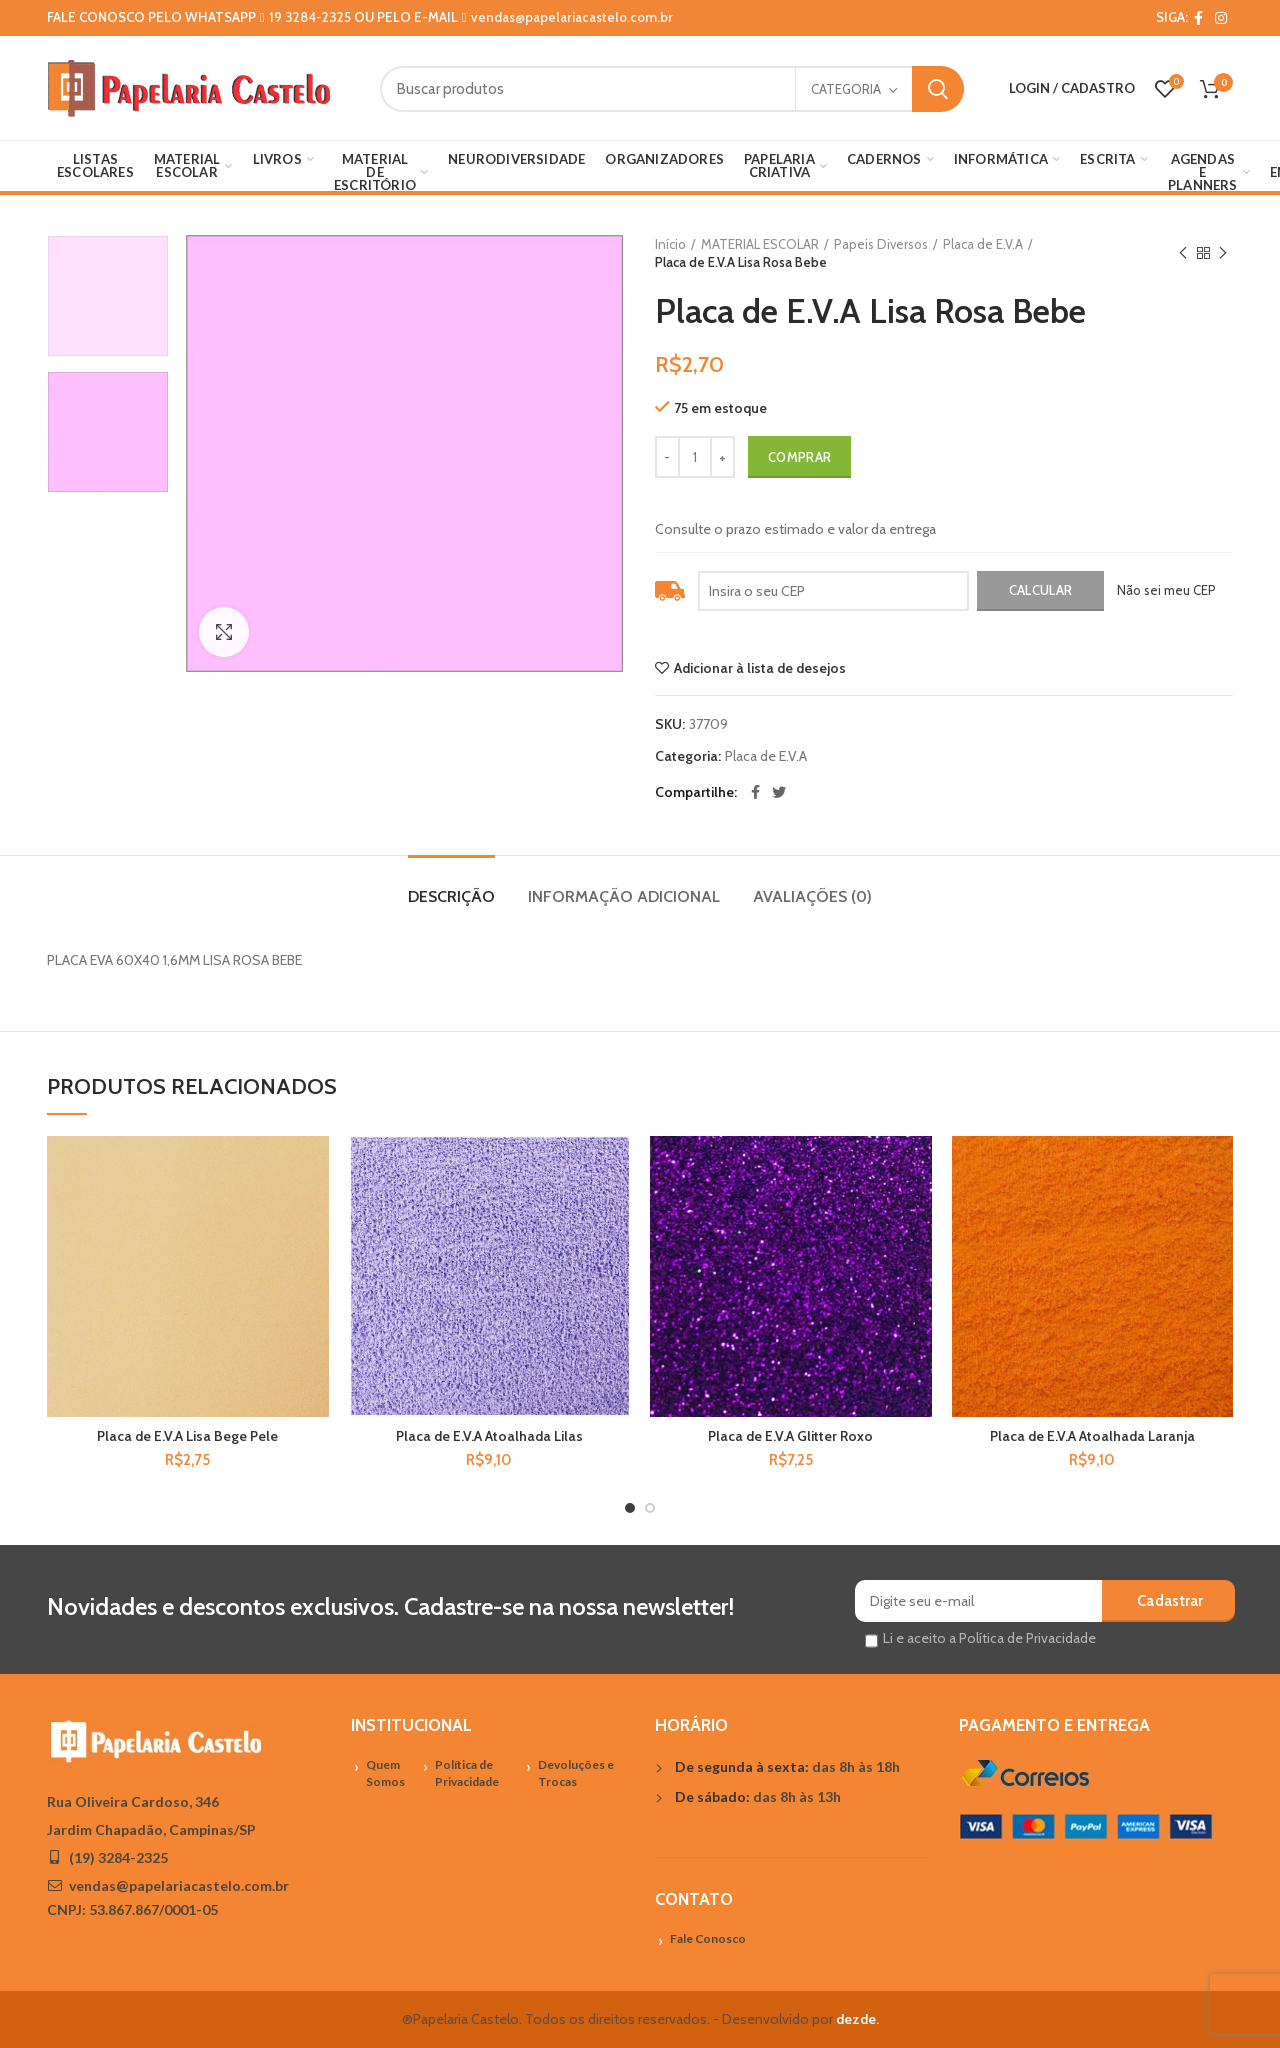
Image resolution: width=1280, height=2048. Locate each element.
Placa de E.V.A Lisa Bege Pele (187, 1436)
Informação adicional (624, 896)
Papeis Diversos (881, 244)
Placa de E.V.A (983, 244)
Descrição (451, 896)
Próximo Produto (1223, 253)
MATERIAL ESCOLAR (760, 244)
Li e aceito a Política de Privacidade (989, 1638)
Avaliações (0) (812, 896)
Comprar (799, 457)
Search (938, 89)
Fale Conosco (708, 1938)
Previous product (1183, 253)
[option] (108, 296)
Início (670, 244)
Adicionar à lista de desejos (760, 668)
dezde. (857, 2019)
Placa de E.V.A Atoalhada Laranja (1092, 1436)
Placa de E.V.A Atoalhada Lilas (489, 1436)
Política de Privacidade (467, 1773)
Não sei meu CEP (1166, 590)
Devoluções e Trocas (576, 1773)
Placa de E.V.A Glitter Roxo (790, 1436)
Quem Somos (385, 1773)
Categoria (846, 89)
